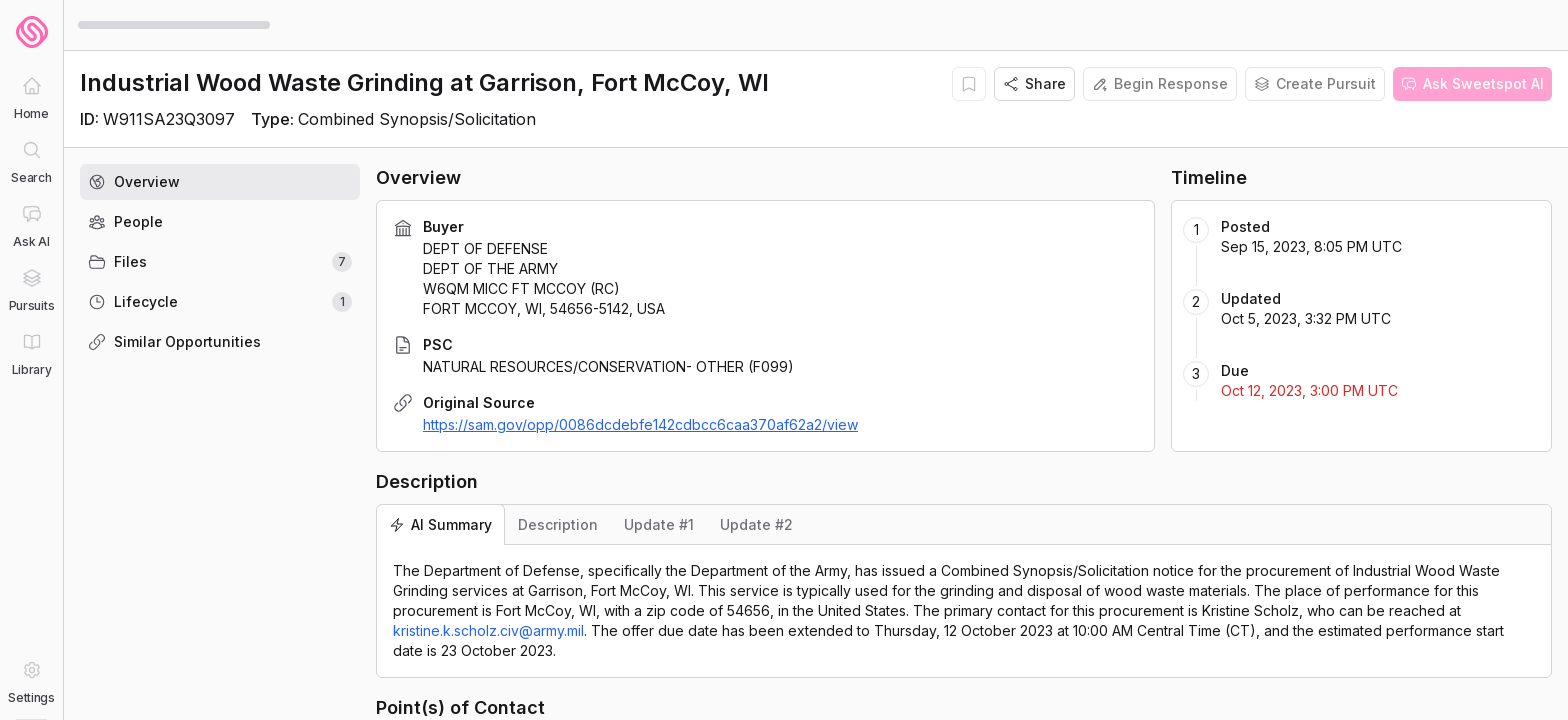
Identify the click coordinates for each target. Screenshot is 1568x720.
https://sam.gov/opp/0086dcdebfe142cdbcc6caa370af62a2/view (640, 424)
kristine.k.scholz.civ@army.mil (488, 630)
